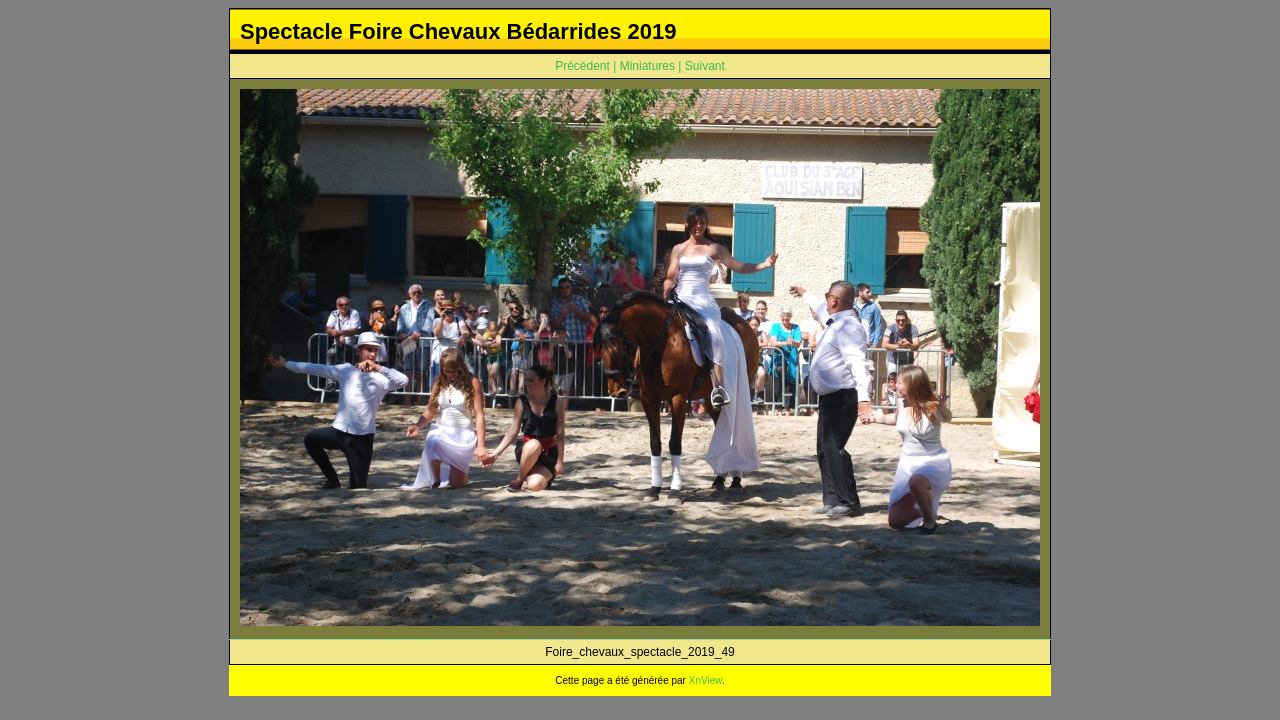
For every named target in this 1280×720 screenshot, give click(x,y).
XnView (705, 680)
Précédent (582, 66)
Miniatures (647, 66)
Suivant (705, 66)
